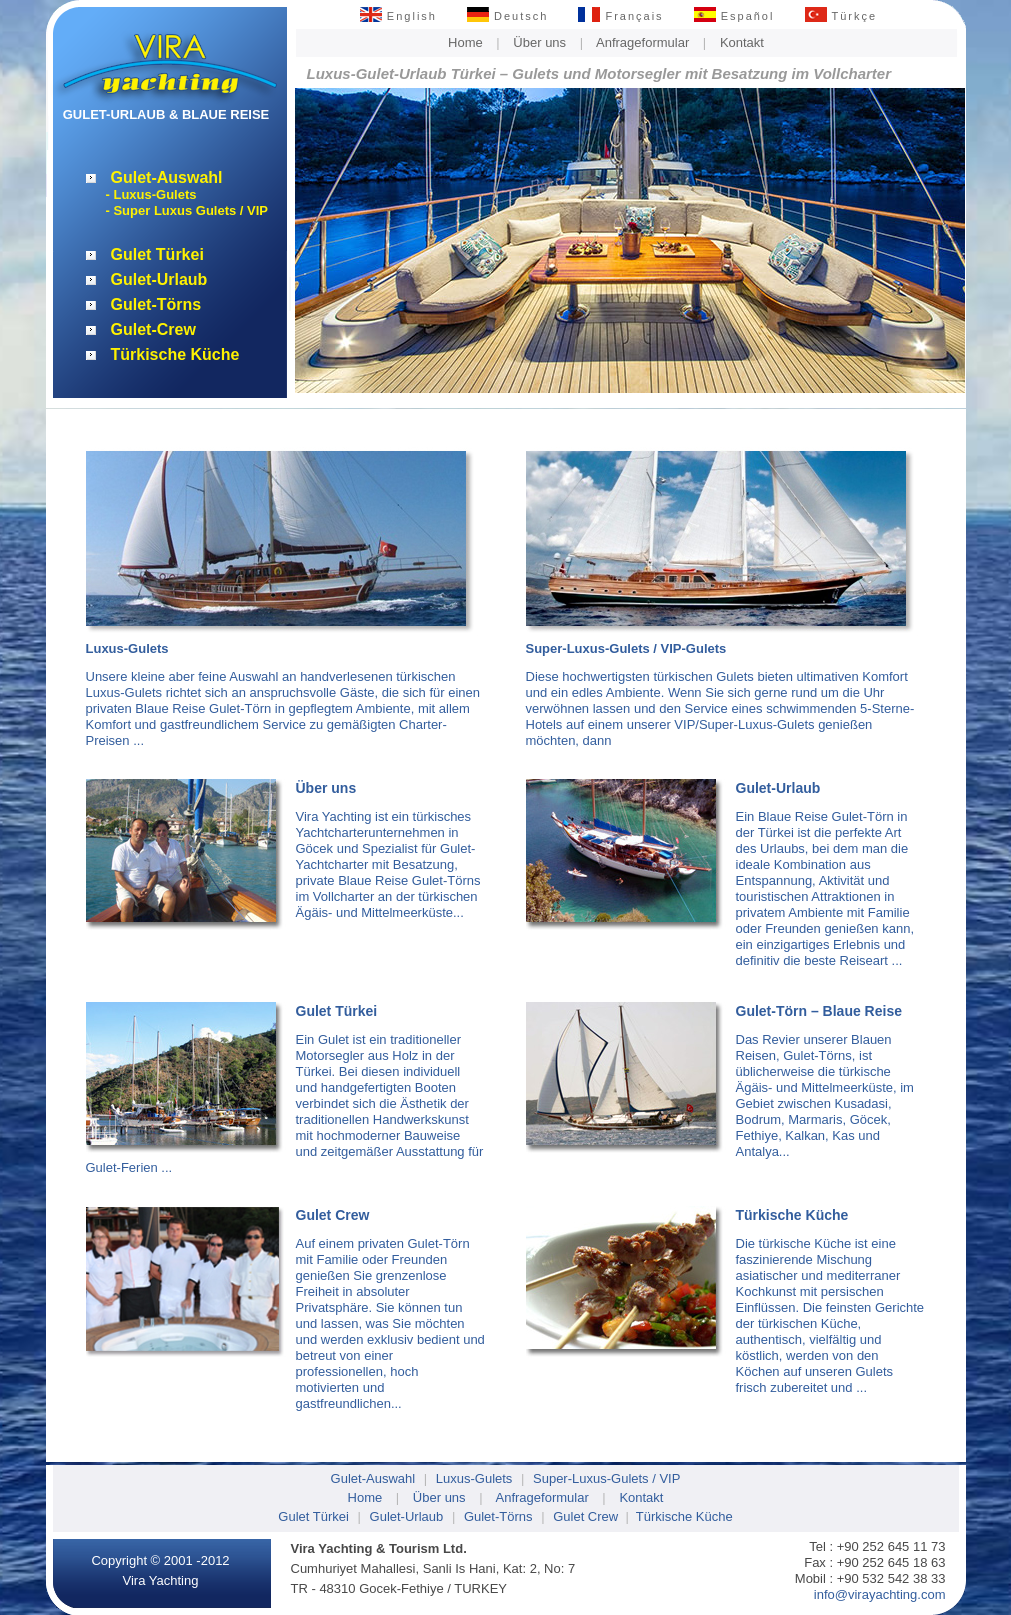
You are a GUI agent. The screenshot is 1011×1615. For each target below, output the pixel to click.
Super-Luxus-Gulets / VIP (606, 1478)
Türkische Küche (175, 354)
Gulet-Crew (153, 329)
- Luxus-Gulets (151, 194)
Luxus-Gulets (474, 1478)
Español (734, 16)
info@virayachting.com (880, 1594)
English (398, 16)
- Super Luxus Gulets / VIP (187, 210)
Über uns (539, 42)
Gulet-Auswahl (167, 177)
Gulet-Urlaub (159, 279)
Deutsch (507, 16)
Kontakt (742, 42)
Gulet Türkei (157, 254)
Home (465, 42)
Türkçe (841, 16)
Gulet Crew (585, 1516)
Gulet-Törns (156, 304)
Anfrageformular (642, 42)
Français (620, 16)
